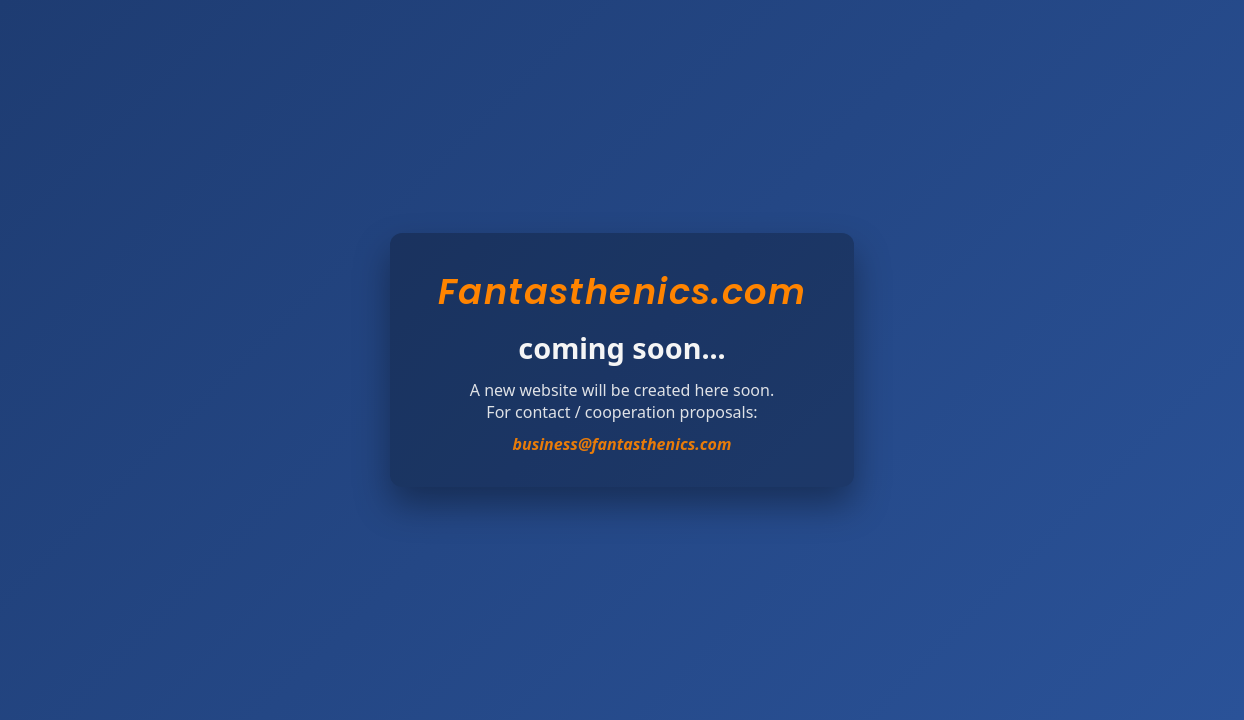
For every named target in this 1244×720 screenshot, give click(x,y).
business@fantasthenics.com (622, 444)
